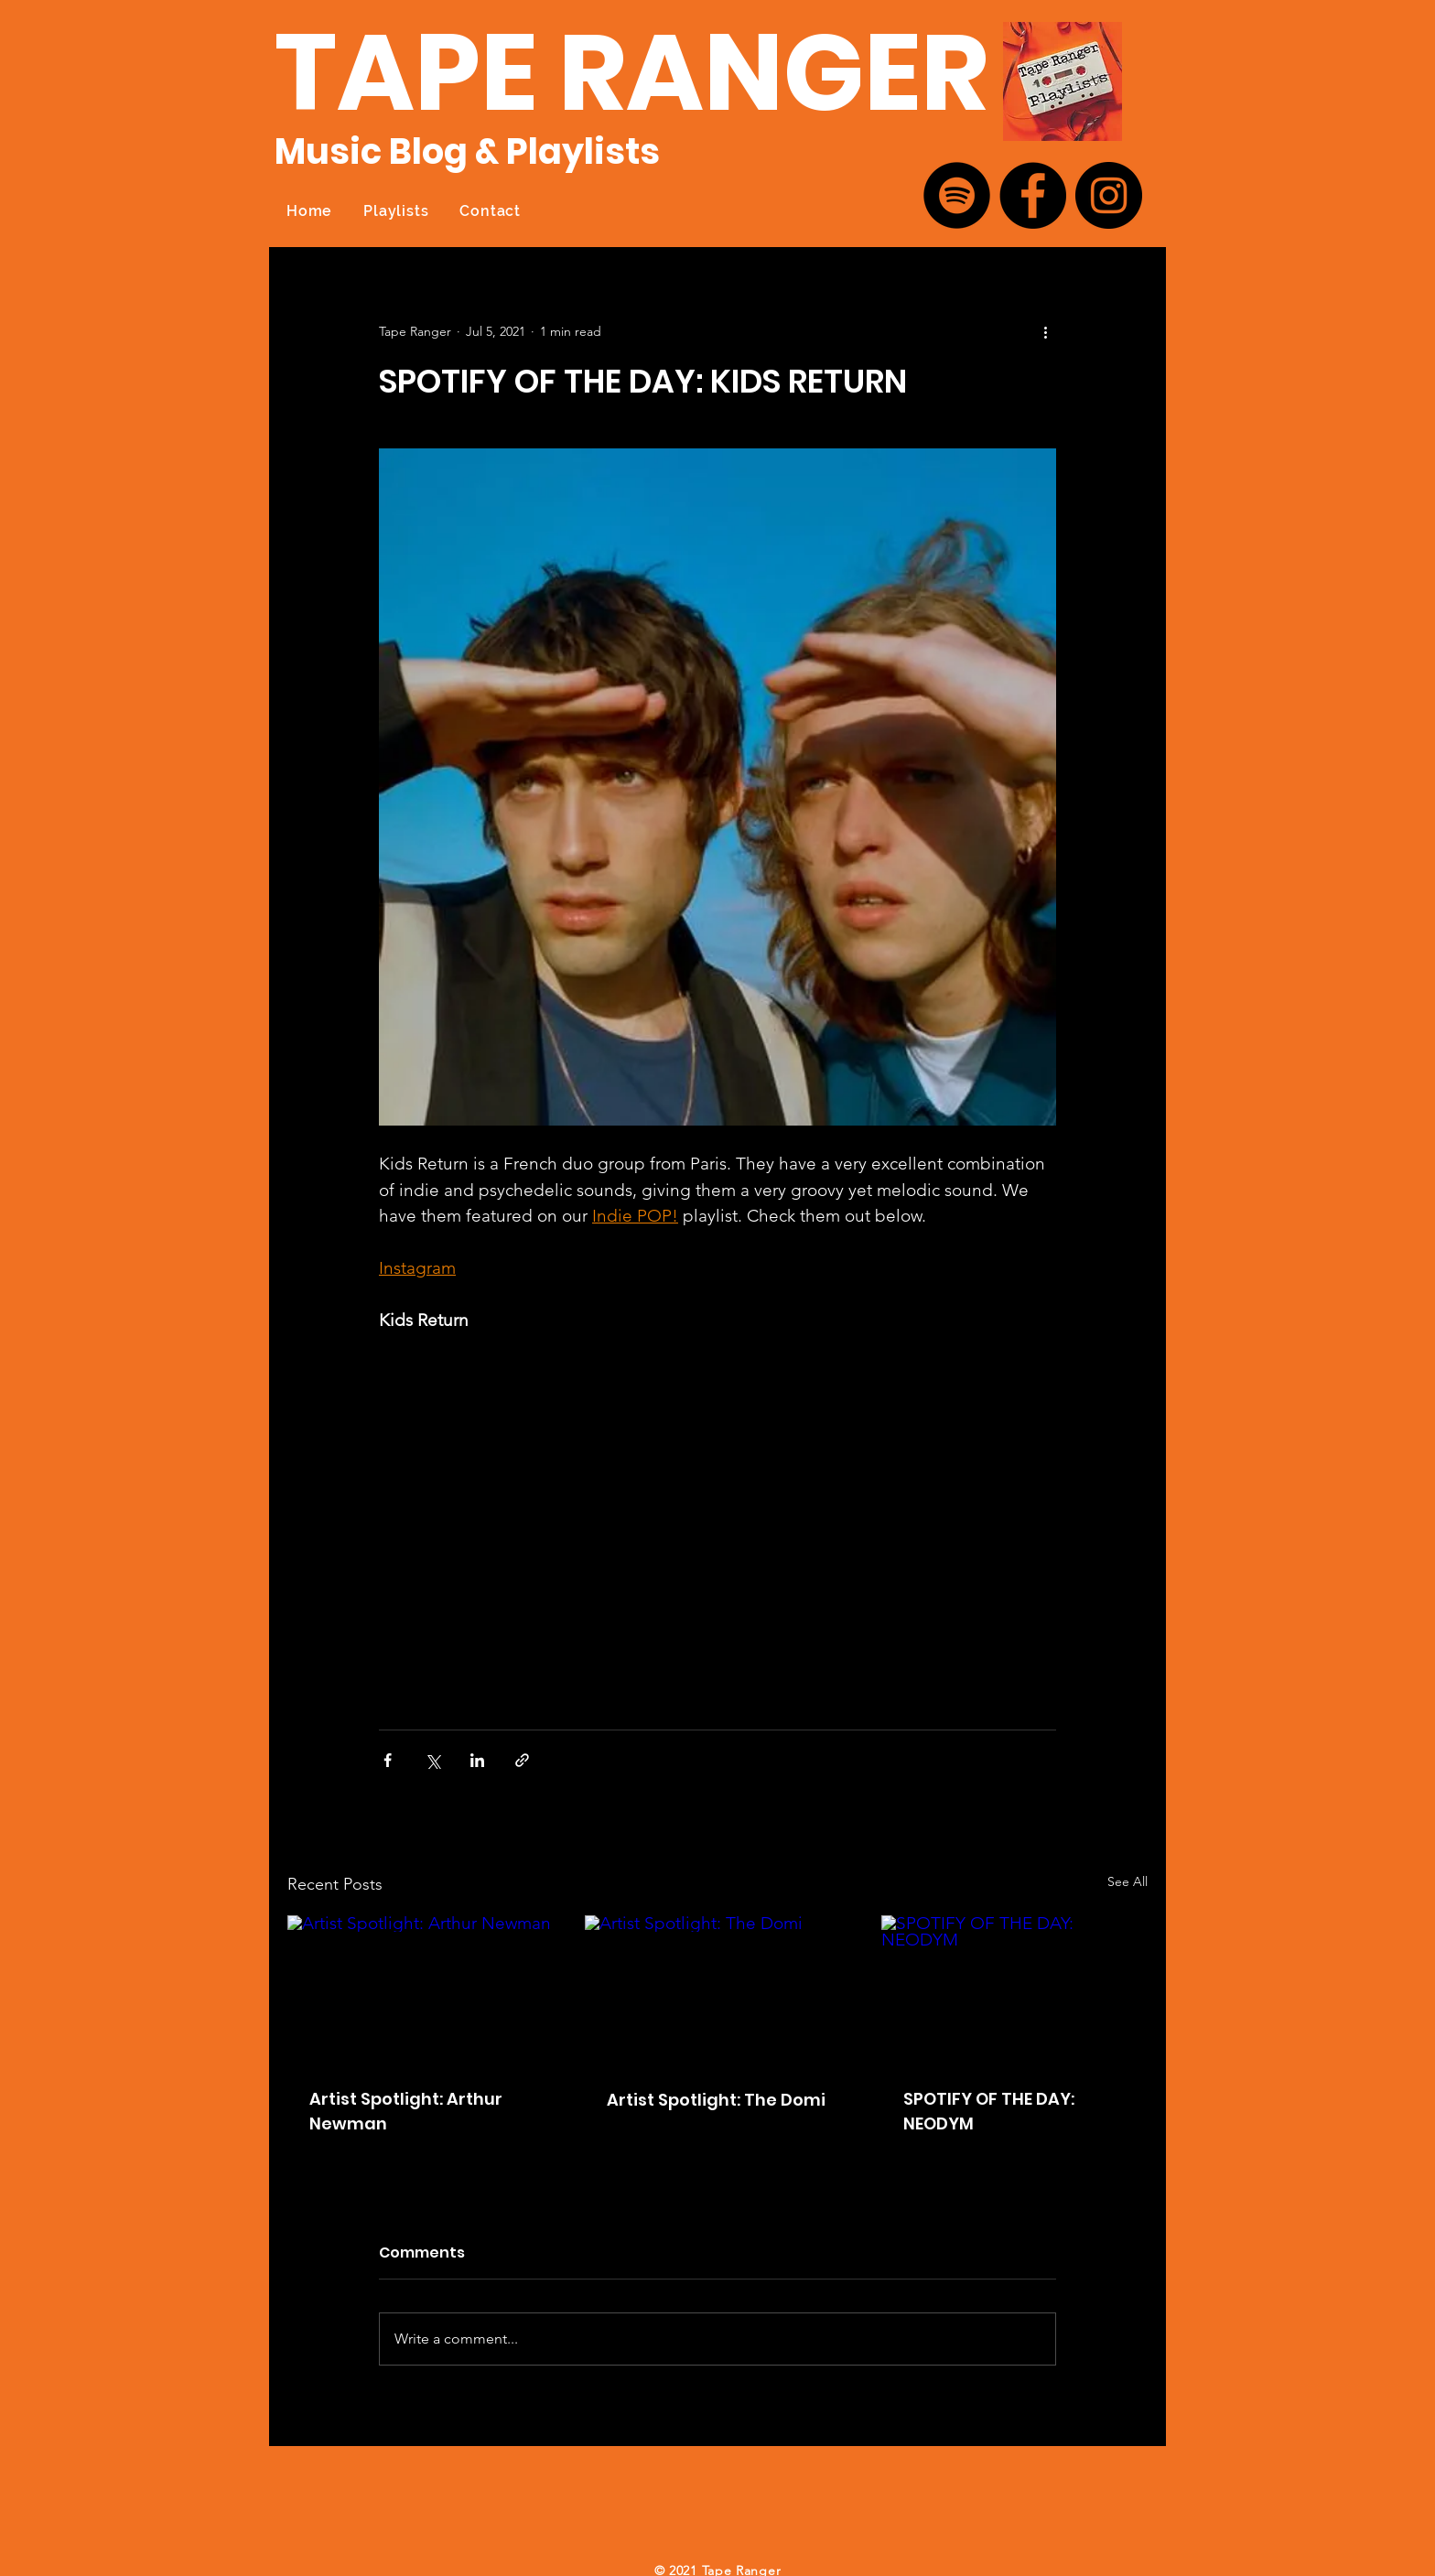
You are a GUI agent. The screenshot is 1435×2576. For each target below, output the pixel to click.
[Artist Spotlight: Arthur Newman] (420, 1989)
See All (1127, 1881)
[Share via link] (522, 1760)
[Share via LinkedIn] (477, 1760)
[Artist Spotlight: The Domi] (718, 1990)
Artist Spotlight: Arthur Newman (405, 2111)
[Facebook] (1032, 195)
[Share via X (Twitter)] (432, 1760)
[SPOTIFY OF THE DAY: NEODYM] (1014, 1989)
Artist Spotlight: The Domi (716, 2099)
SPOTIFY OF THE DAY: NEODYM (988, 2111)
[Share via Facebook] (387, 1760)
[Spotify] (956, 195)
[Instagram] (1108, 195)
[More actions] (1045, 331)
